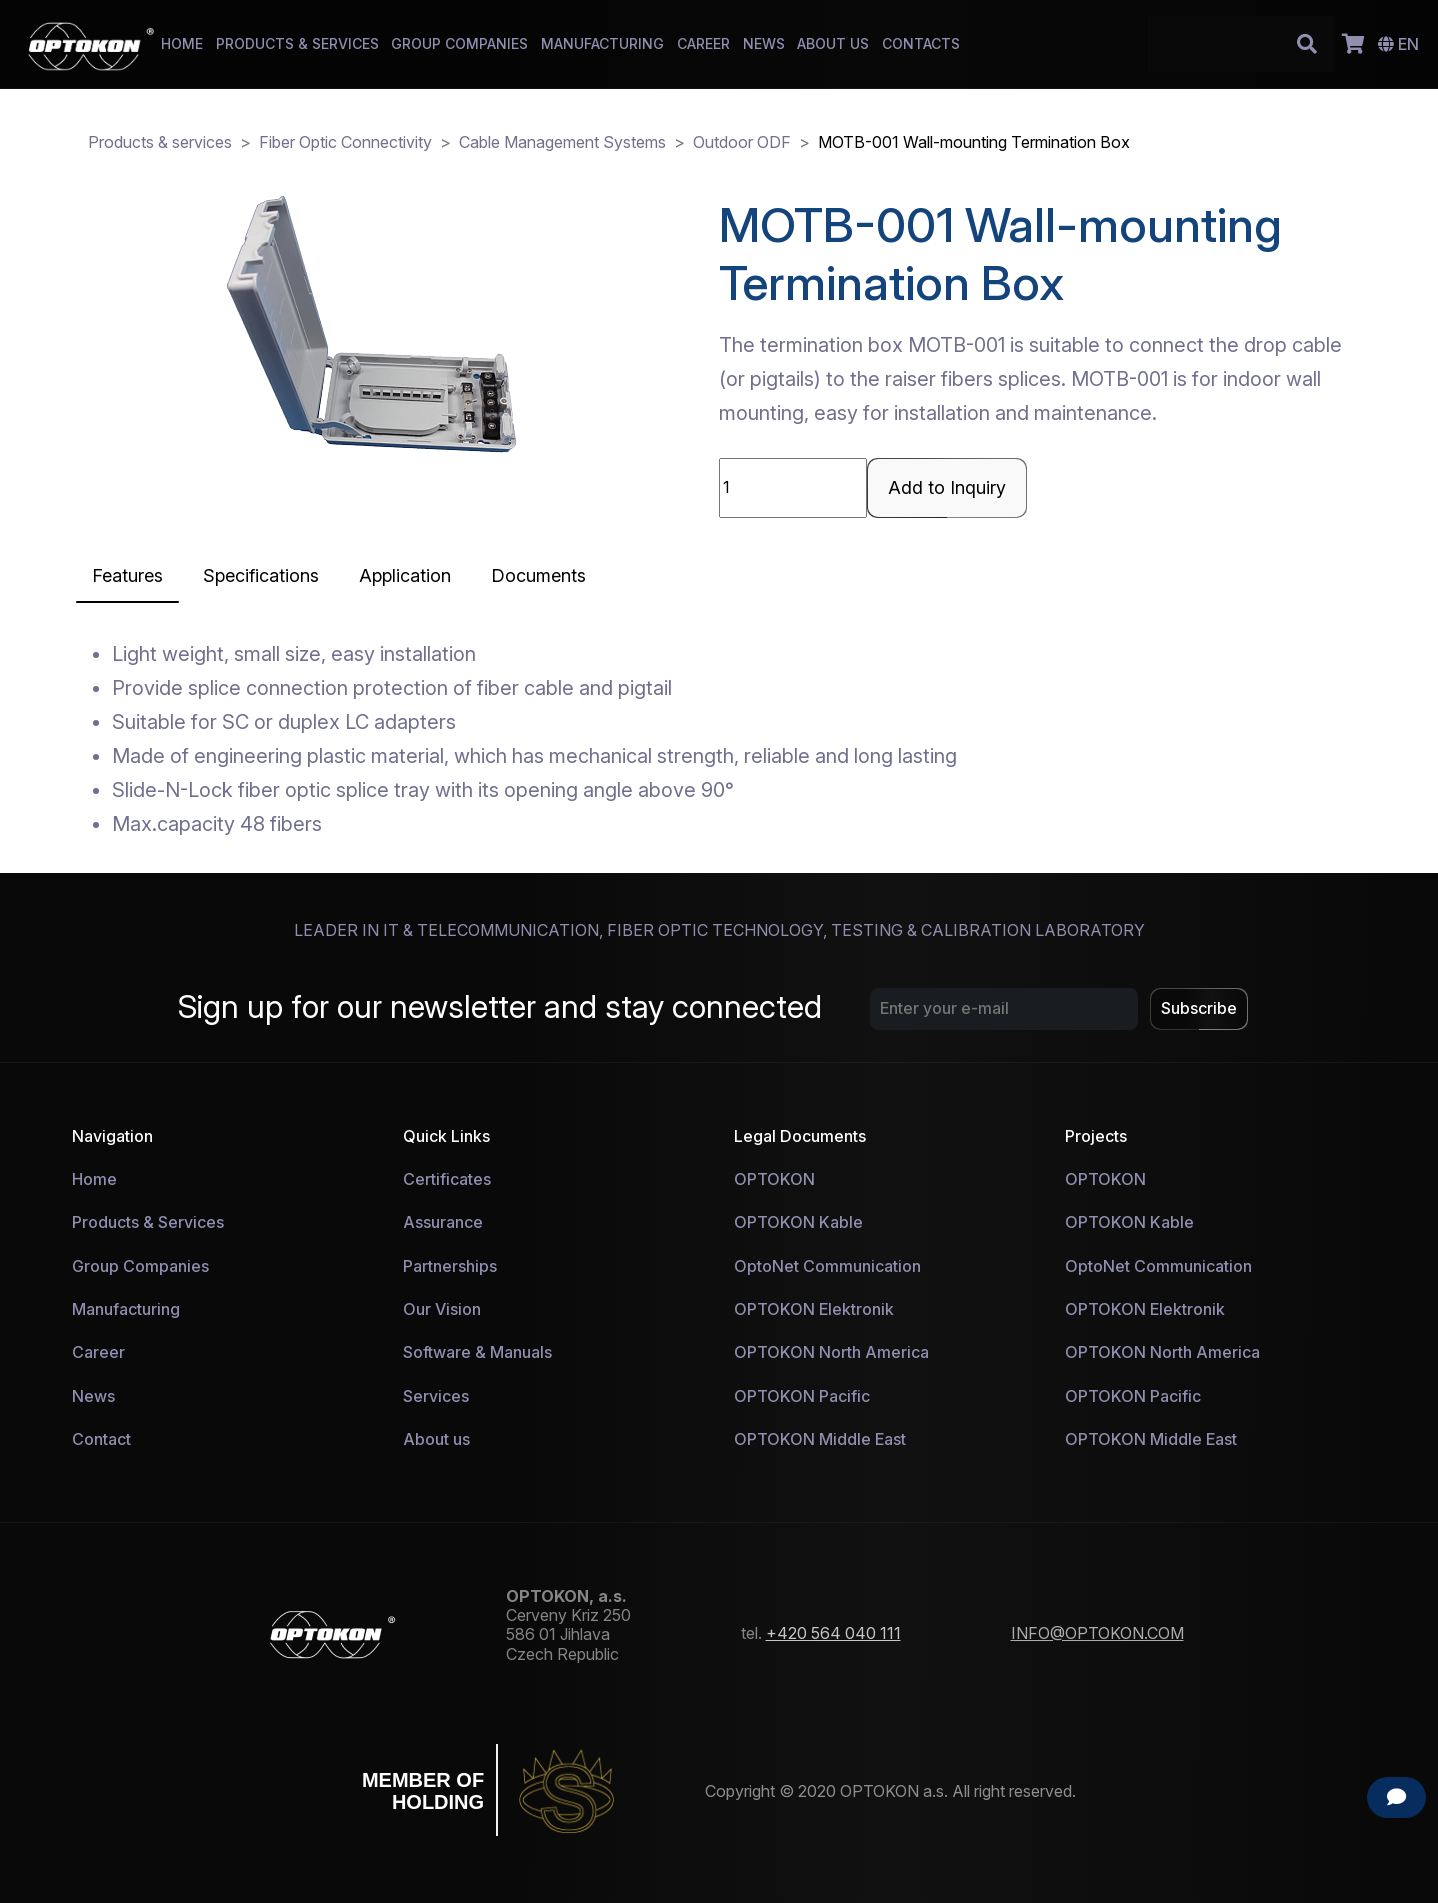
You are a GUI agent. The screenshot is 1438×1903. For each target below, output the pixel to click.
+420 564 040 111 (833, 1633)
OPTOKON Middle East (820, 1439)
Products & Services (148, 1222)
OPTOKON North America (831, 1352)
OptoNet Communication (827, 1266)
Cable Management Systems (562, 142)
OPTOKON (774, 1179)
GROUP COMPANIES (459, 43)
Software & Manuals (477, 1352)
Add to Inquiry (947, 487)
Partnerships (450, 1266)
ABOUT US (833, 43)
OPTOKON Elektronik (814, 1309)
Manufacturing (126, 1309)
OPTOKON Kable (798, 1222)
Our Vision (442, 1309)
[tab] (127, 575)
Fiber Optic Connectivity (345, 142)
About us (436, 1439)
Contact (101, 1439)
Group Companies (140, 1266)
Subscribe (1199, 1008)
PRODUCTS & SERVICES (297, 43)
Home (94, 1179)
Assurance (443, 1222)
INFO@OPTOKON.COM (1097, 1633)
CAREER (703, 43)
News (93, 1396)
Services (436, 1396)
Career (98, 1352)
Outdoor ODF (742, 142)
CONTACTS (921, 43)
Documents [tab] (538, 575)
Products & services (160, 142)
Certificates (447, 1179)
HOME (182, 43)
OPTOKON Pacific (802, 1396)
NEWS (764, 43)
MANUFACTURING (602, 43)
